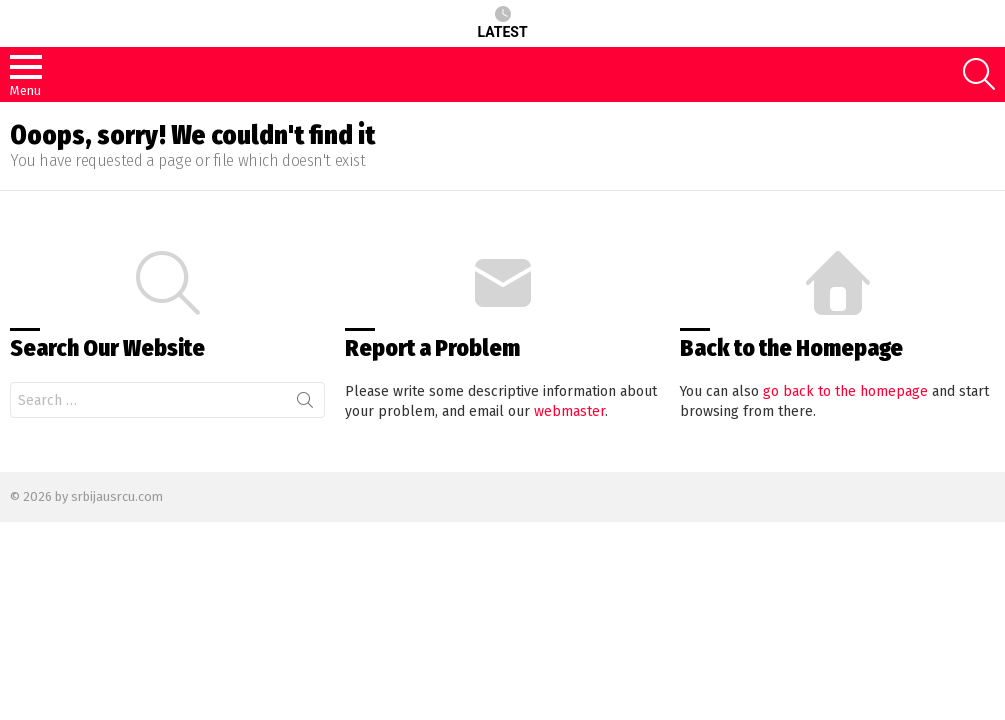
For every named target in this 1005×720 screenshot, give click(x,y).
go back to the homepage (845, 391)
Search (305, 404)
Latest (502, 23)
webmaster (569, 411)
